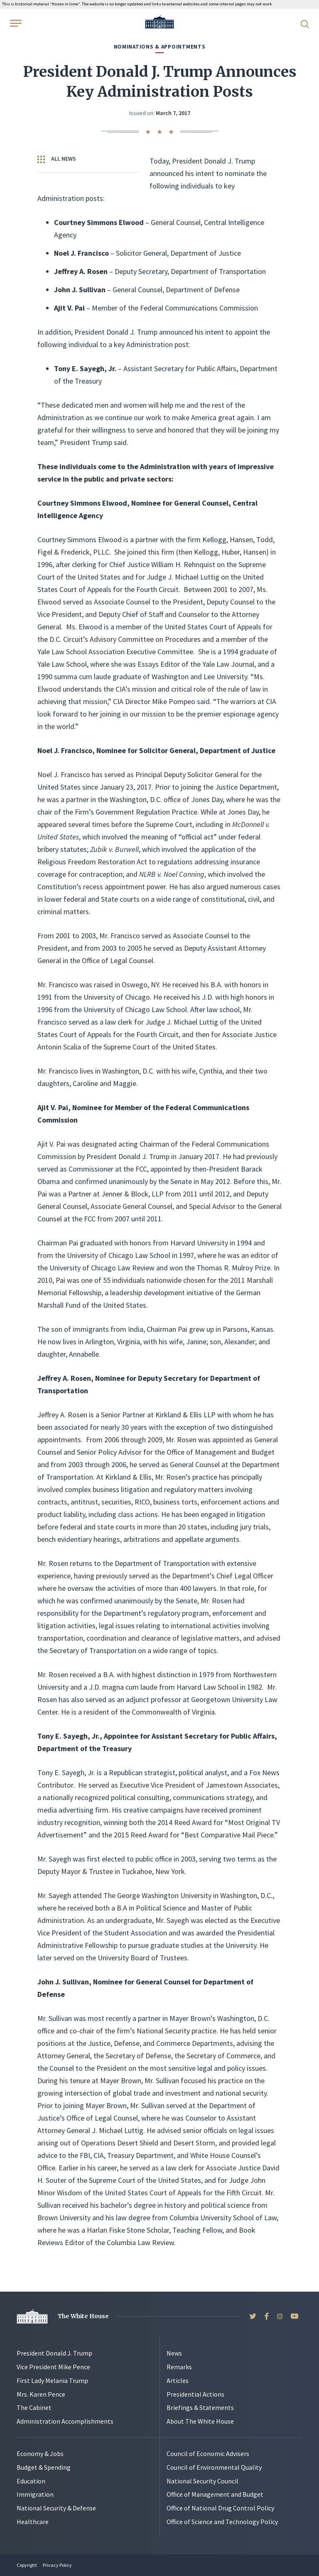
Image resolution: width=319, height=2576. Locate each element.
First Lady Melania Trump (52, 2380)
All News (56, 159)
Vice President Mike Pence (53, 2367)
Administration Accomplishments (65, 2421)
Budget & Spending (44, 2467)
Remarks (179, 2367)
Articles (178, 2380)
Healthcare (33, 2521)
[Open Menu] (15, 23)
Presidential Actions (195, 2394)
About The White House (200, 2421)
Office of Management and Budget (215, 2494)
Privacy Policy (57, 2565)
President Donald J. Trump (54, 2353)
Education (31, 2481)
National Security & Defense (56, 2508)
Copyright (27, 2565)
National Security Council (202, 2481)
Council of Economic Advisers (208, 2453)
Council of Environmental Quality (214, 2467)
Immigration (35, 2494)
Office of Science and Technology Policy (222, 2521)
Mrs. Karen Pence (41, 2394)
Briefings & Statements (200, 2407)
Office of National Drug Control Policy (220, 2508)
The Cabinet (34, 2407)
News (174, 2353)
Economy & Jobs (40, 2453)
